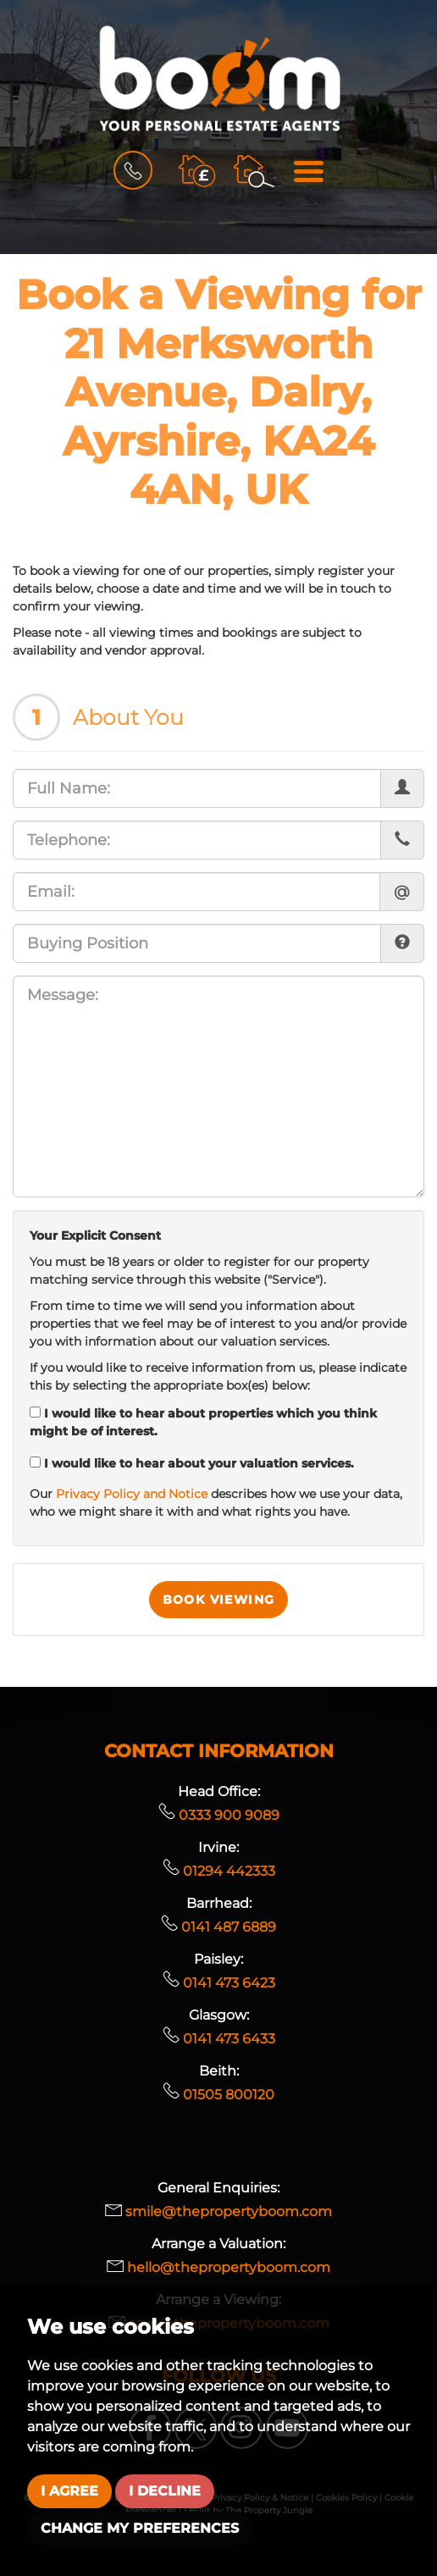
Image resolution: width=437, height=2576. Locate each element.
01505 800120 (218, 2095)
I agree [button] (69, 2491)
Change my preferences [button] (140, 2528)
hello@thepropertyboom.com (218, 2267)
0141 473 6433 (219, 2039)
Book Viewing (219, 1599)
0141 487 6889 (218, 1927)
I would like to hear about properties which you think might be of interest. (203, 1422)
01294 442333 (219, 1871)
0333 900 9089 (218, 1815)
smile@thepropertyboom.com (218, 2211)
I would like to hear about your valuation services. (192, 1463)
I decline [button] (165, 2491)
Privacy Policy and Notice (131, 1493)
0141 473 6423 (219, 1983)
